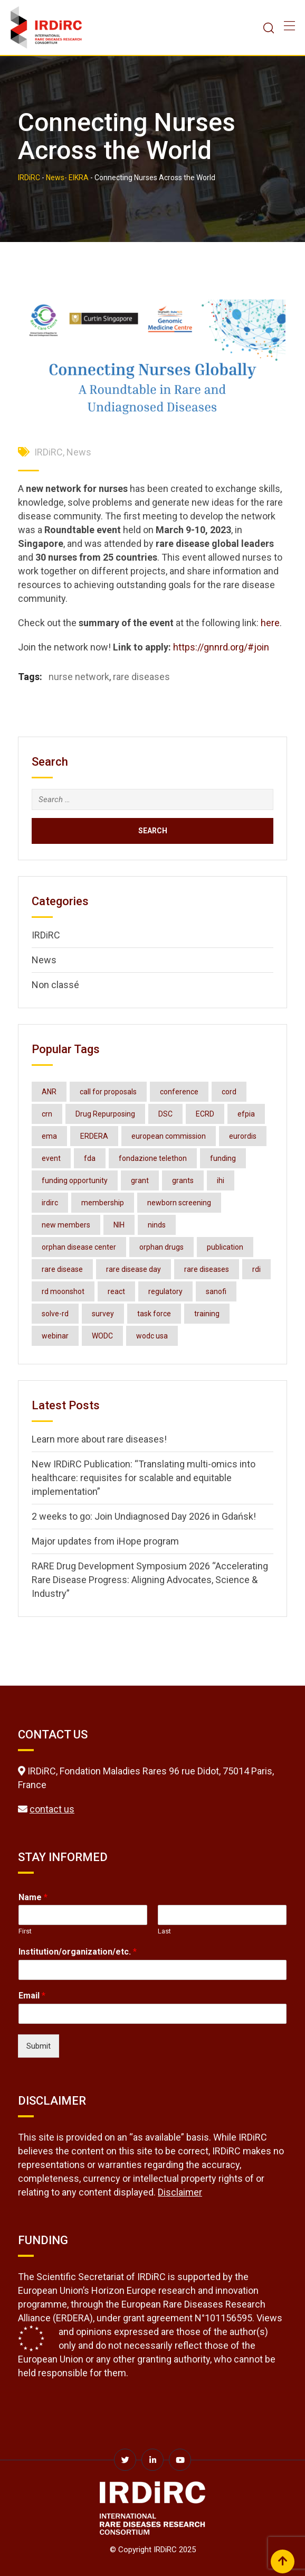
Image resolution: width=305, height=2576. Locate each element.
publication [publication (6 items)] (225, 1247)
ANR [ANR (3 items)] (49, 1091)
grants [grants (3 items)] (183, 1180)
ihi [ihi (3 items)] (220, 1180)
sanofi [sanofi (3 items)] (216, 1291)
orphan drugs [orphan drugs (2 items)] (161, 1247)
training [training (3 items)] (207, 1313)
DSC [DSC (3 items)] (165, 1114)
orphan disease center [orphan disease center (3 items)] (79, 1247)
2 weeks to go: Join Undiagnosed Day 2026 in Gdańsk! (144, 1516)
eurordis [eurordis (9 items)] (242, 1136)
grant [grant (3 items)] (140, 1180)
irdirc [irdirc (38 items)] (50, 1202)
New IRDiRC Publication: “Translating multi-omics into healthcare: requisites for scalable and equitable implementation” (143, 1477)
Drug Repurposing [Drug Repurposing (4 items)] (105, 1114)
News (78, 452)
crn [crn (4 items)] (47, 1114)
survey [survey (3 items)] (103, 1313)
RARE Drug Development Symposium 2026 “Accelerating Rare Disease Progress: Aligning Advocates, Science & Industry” (150, 1579)
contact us (52, 1809)
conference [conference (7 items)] (179, 1091)
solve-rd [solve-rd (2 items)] (55, 1313)
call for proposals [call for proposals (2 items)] (108, 1091)
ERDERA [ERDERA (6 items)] (94, 1136)
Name (32, 1897)
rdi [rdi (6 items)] (256, 1269)
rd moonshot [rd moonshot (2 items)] (63, 1291)
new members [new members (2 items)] (66, 1225)
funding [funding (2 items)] (223, 1158)
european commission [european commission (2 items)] (168, 1136)
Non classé (55, 984)
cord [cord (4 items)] (229, 1091)
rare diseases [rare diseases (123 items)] (206, 1269)
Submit (38, 2046)
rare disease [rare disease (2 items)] (62, 1269)
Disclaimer (180, 2192)
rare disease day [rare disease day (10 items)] (133, 1269)
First (25, 1931)
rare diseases (141, 676)
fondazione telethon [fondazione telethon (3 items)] (153, 1158)
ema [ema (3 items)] (49, 1136)
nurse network (79, 676)
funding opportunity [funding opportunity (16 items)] (75, 1180)
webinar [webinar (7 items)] (55, 1336)
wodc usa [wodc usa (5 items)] (152, 1336)
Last (164, 1931)
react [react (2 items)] (116, 1291)
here (270, 622)
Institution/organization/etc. (77, 1952)
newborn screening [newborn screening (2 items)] (179, 1202)
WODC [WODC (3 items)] (102, 1336)
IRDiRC (48, 452)
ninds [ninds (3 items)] (157, 1225)
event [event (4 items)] (51, 1158)
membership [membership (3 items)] (102, 1202)
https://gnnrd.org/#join (221, 647)
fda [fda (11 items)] (90, 1158)
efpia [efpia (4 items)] (246, 1114)
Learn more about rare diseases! (99, 1439)
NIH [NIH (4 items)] (119, 1225)
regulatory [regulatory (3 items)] (165, 1291)
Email (31, 1996)
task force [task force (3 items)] (154, 1313)
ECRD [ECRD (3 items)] (205, 1114)
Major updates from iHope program (105, 1541)
